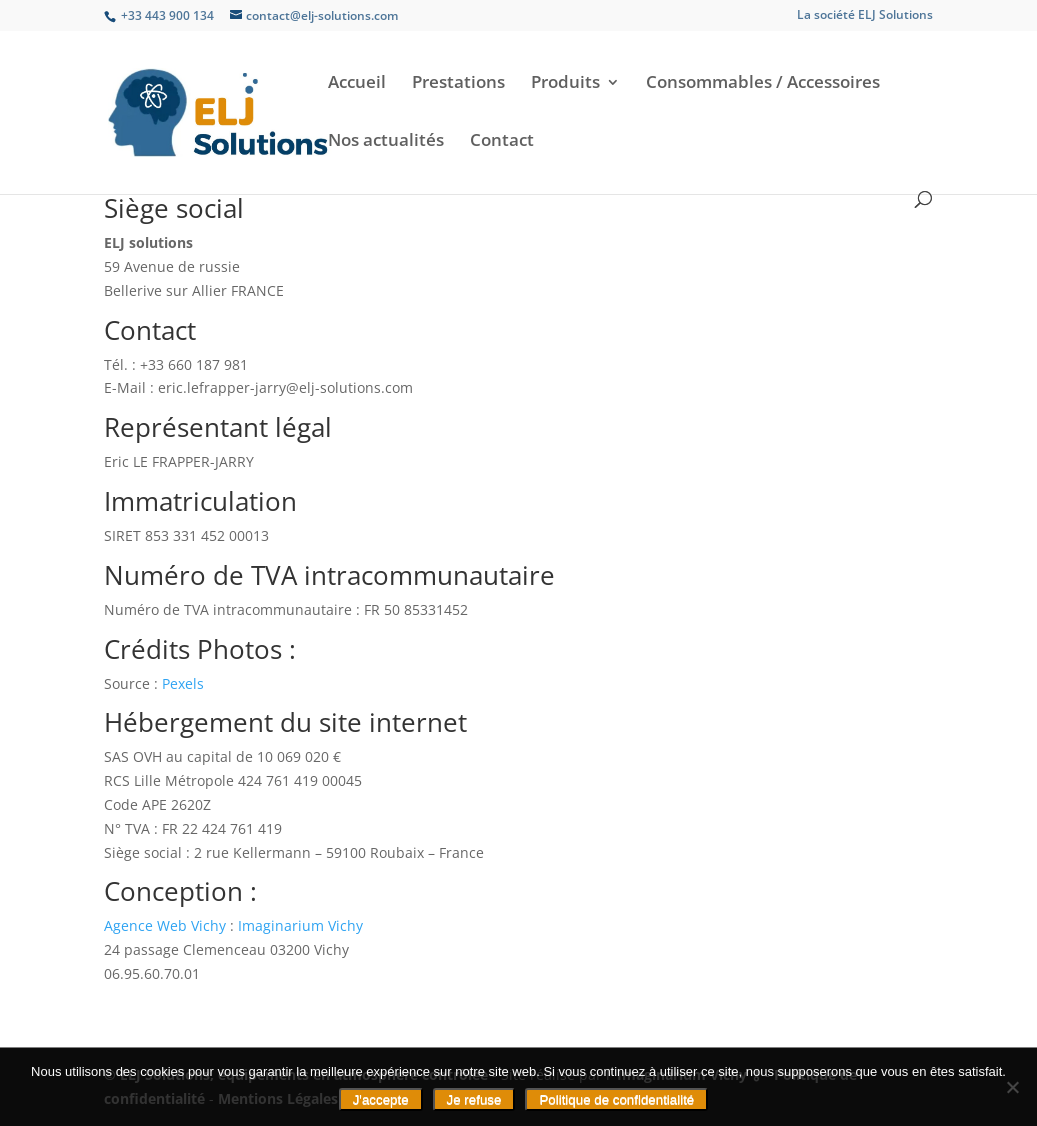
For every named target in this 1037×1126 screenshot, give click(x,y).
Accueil (357, 84)
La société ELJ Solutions (865, 16)
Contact (502, 142)
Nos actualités (386, 142)
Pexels (183, 683)
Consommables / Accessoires (763, 84)
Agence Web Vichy (165, 925)
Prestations (458, 84)
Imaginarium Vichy (300, 925)
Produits (565, 84)
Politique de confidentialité (616, 1099)
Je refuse (474, 1099)
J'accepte (381, 1099)
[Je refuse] (1012, 1087)
